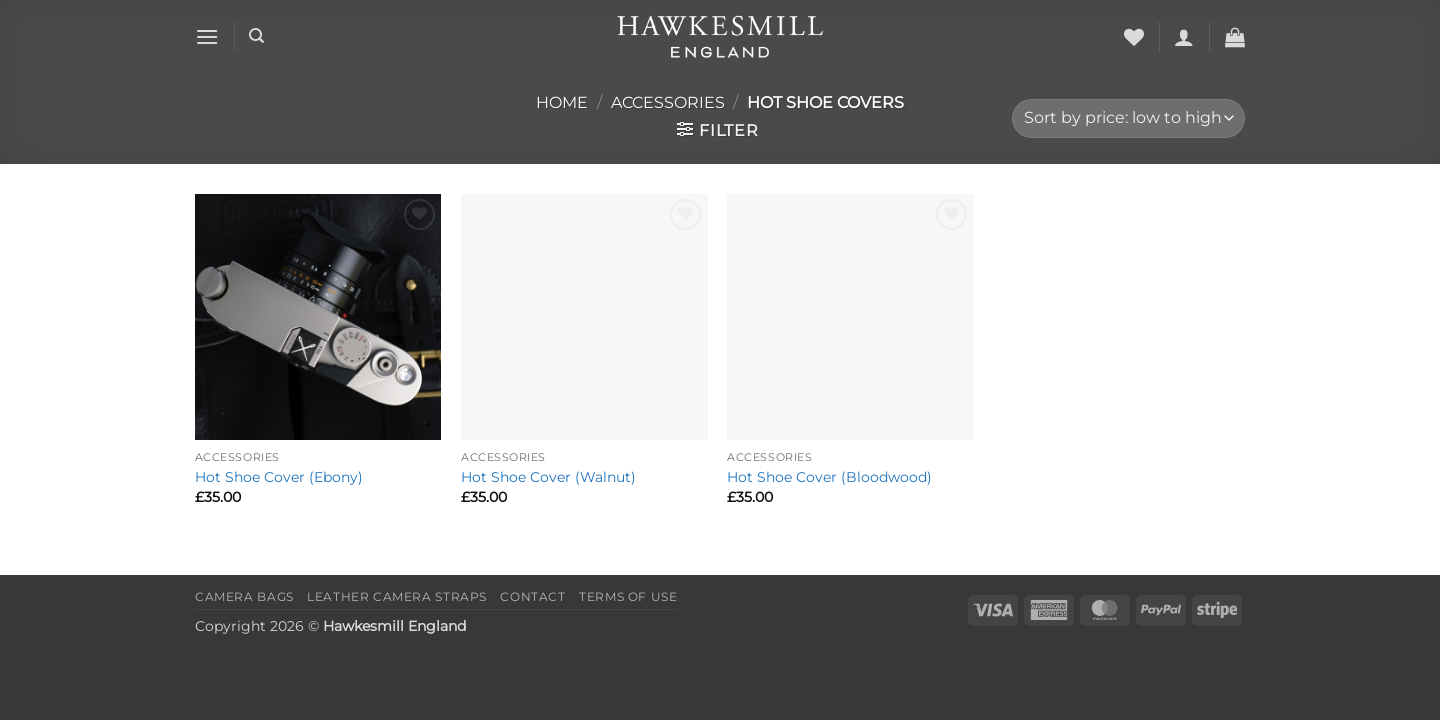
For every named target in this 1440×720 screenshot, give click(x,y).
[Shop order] (1128, 118)
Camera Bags (244, 596)
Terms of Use (628, 596)
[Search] (256, 36)
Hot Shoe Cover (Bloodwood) (829, 477)
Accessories (668, 102)
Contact (532, 596)
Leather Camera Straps (397, 596)
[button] (207, 36)
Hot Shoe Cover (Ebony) (279, 477)
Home (562, 102)
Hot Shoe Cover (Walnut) (548, 477)
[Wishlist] (1134, 37)
